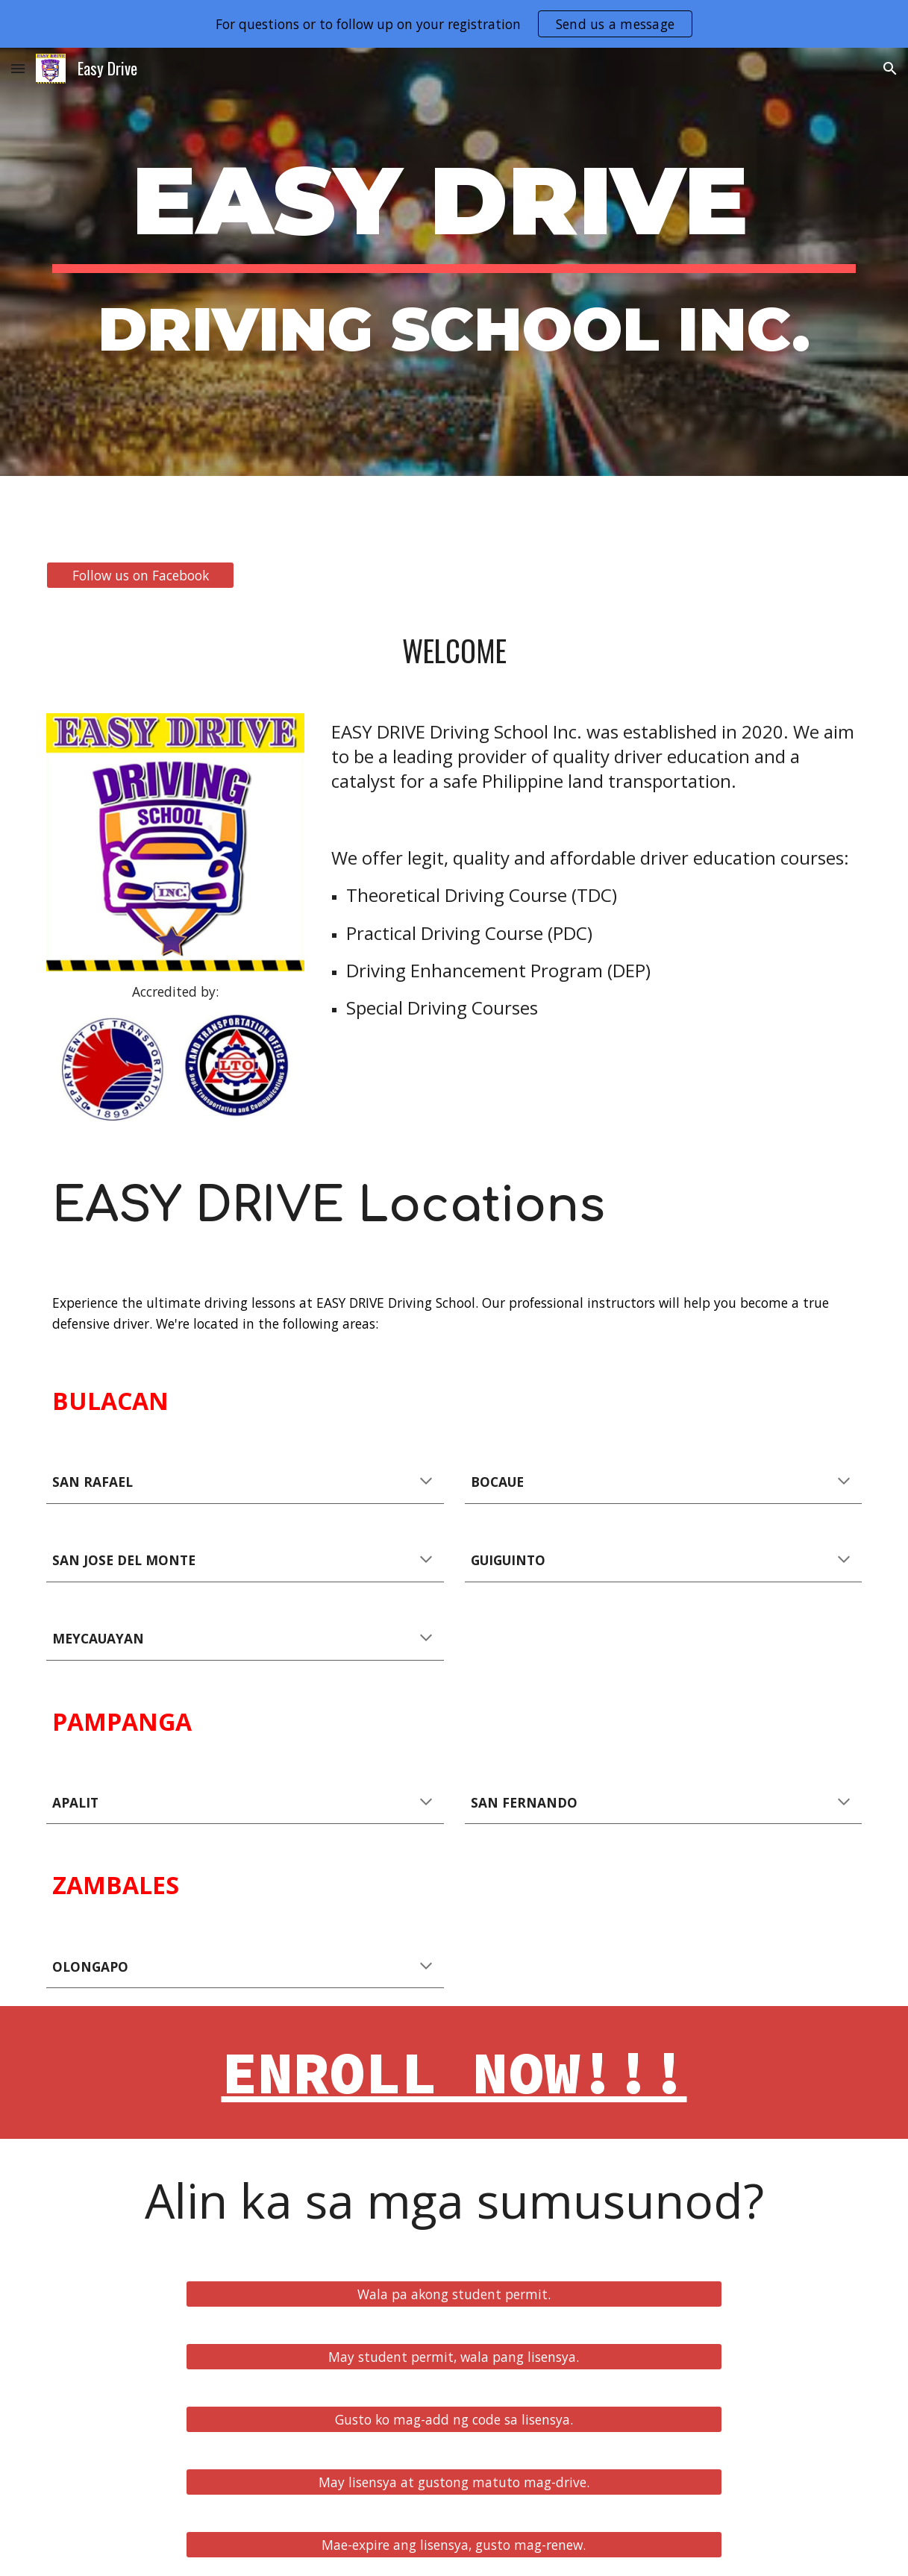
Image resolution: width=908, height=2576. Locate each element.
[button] (18, 68)
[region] (454, 24)
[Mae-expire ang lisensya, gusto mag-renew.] (454, 2545)
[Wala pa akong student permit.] (454, 2294)
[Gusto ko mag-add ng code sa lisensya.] (454, 2419)
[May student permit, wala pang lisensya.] (454, 2357)
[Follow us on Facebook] (140, 575)
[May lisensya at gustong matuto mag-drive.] (454, 2482)
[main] (454, 261)
